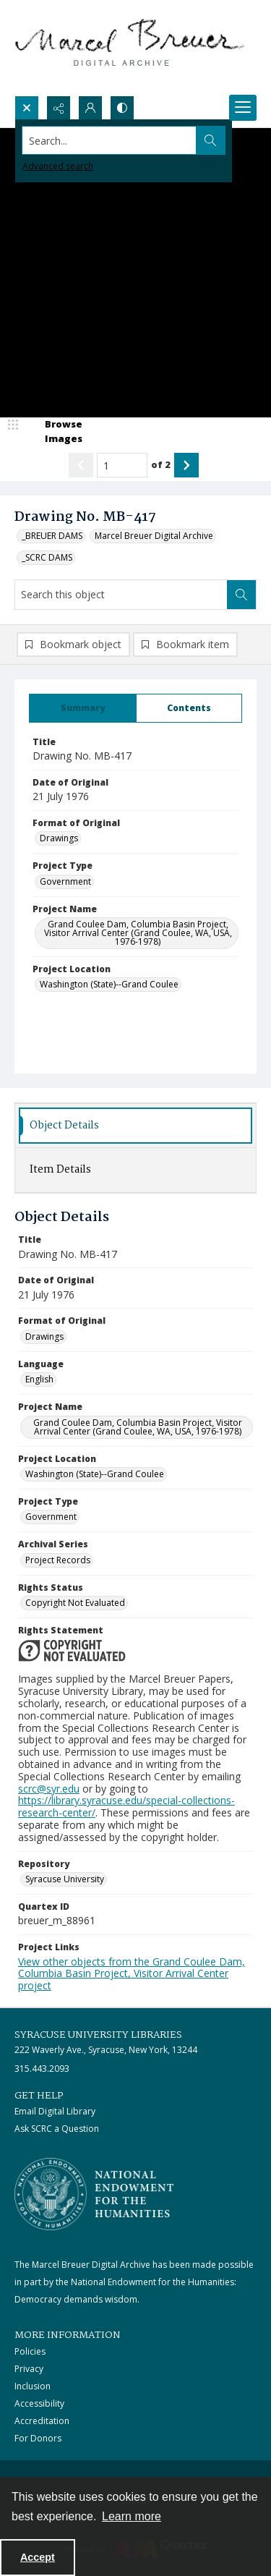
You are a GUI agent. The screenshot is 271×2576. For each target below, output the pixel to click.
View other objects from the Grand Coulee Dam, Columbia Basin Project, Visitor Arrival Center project (131, 1974)
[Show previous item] (81, 465)
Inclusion (32, 2386)
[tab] (83, 708)
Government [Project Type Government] (65, 881)
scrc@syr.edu (48, 1788)
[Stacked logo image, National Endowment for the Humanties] (93, 2194)
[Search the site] (109, 140)
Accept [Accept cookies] (37, 2557)
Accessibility (39, 2403)
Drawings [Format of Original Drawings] (59, 838)
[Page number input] (122, 465)
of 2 (161, 464)
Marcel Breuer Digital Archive (154, 536)
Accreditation (41, 2421)
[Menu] (243, 108)
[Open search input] (26, 107)
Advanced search (57, 166)
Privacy (28, 2369)
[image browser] (54, 431)
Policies (30, 2351)
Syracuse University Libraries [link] (98, 2035)
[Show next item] (186, 465)
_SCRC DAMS (47, 557)
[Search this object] (121, 594)
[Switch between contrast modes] (122, 107)
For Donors (37, 2438)
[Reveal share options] (58, 107)
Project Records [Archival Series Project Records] (57, 1560)
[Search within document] (241, 594)
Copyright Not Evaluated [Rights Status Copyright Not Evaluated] (75, 1603)
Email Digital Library (54, 2111)
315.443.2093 (41, 2068)
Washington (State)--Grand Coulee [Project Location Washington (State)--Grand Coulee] (109, 984)
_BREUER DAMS (52, 536)
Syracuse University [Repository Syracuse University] (64, 1879)
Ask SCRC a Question (56, 2128)
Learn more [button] (131, 2516)
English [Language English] (39, 1379)
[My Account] (90, 107)
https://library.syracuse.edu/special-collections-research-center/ (126, 1806)
